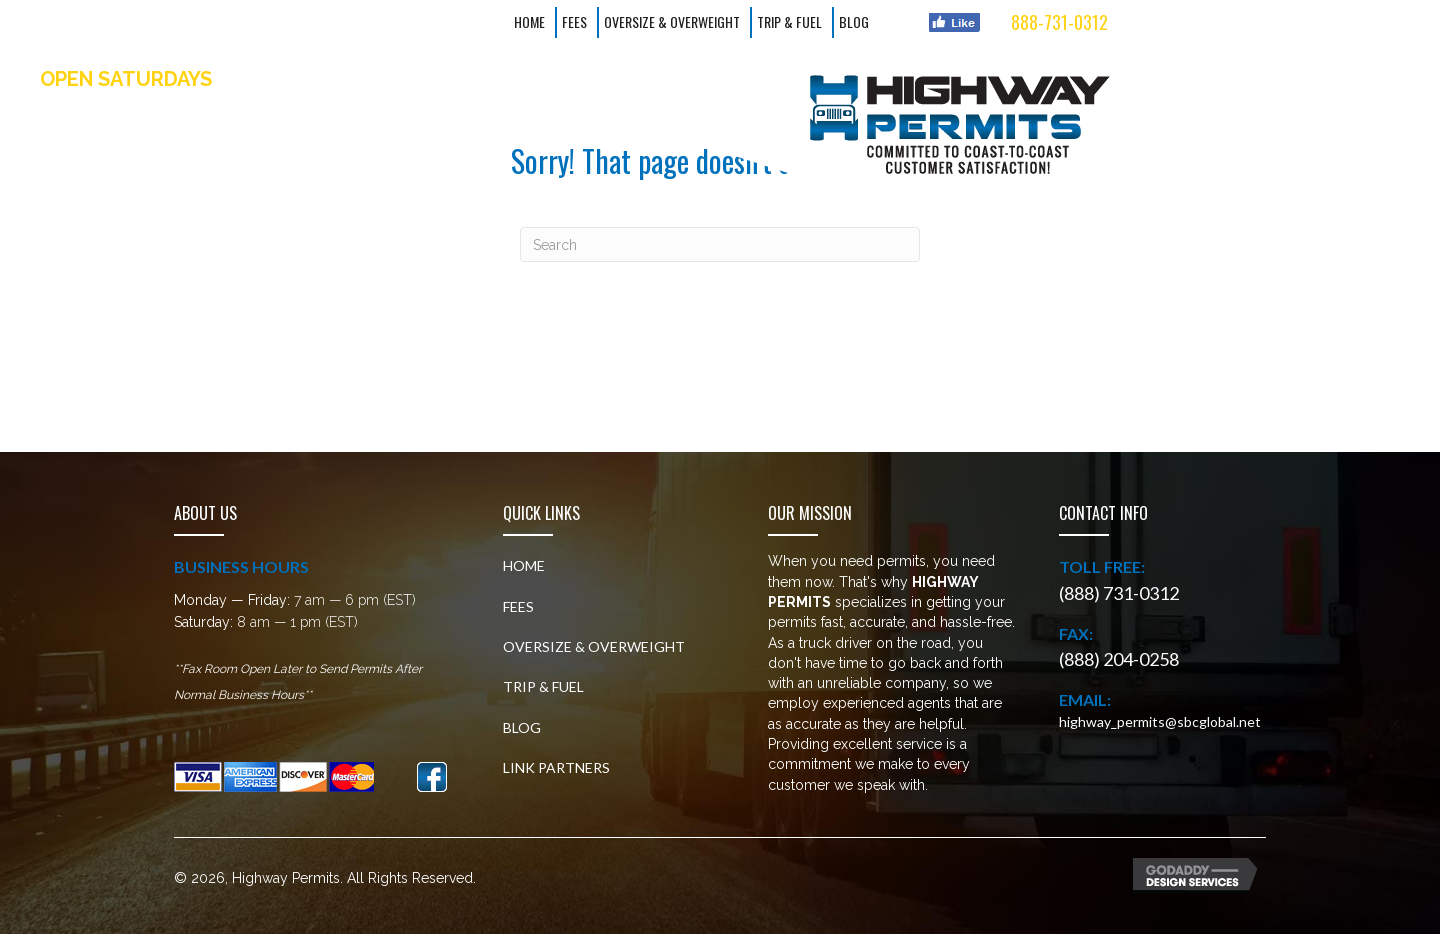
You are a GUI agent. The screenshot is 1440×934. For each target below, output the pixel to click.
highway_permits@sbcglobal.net (1160, 721)
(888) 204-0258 (1119, 659)
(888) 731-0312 (1119, 593)
